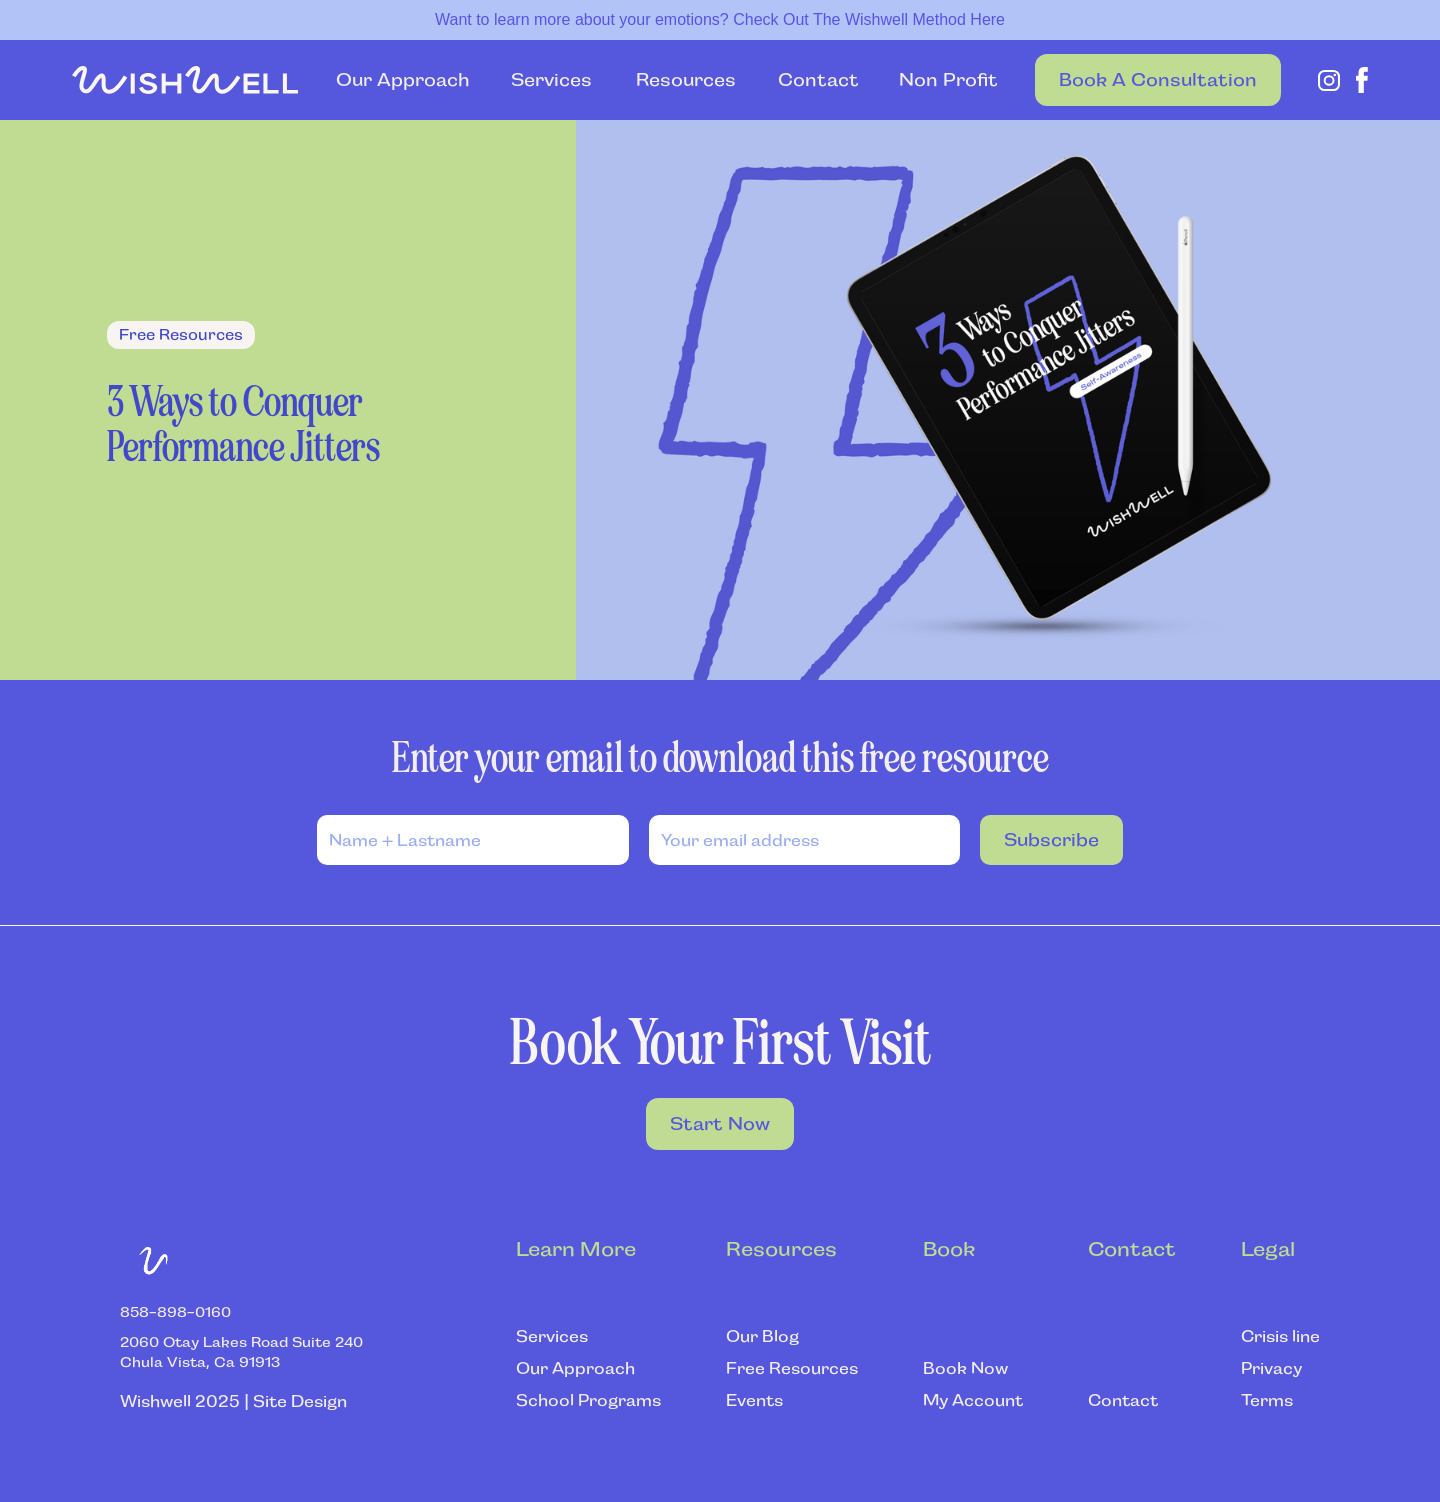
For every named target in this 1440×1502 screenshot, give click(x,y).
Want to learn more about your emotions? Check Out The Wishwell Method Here (720, 19)
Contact (818, 80)
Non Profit (948, 80)
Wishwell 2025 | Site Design (233, 1401)
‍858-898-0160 (175, 1312)
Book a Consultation (1158, 80)
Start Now (720, 1124)
